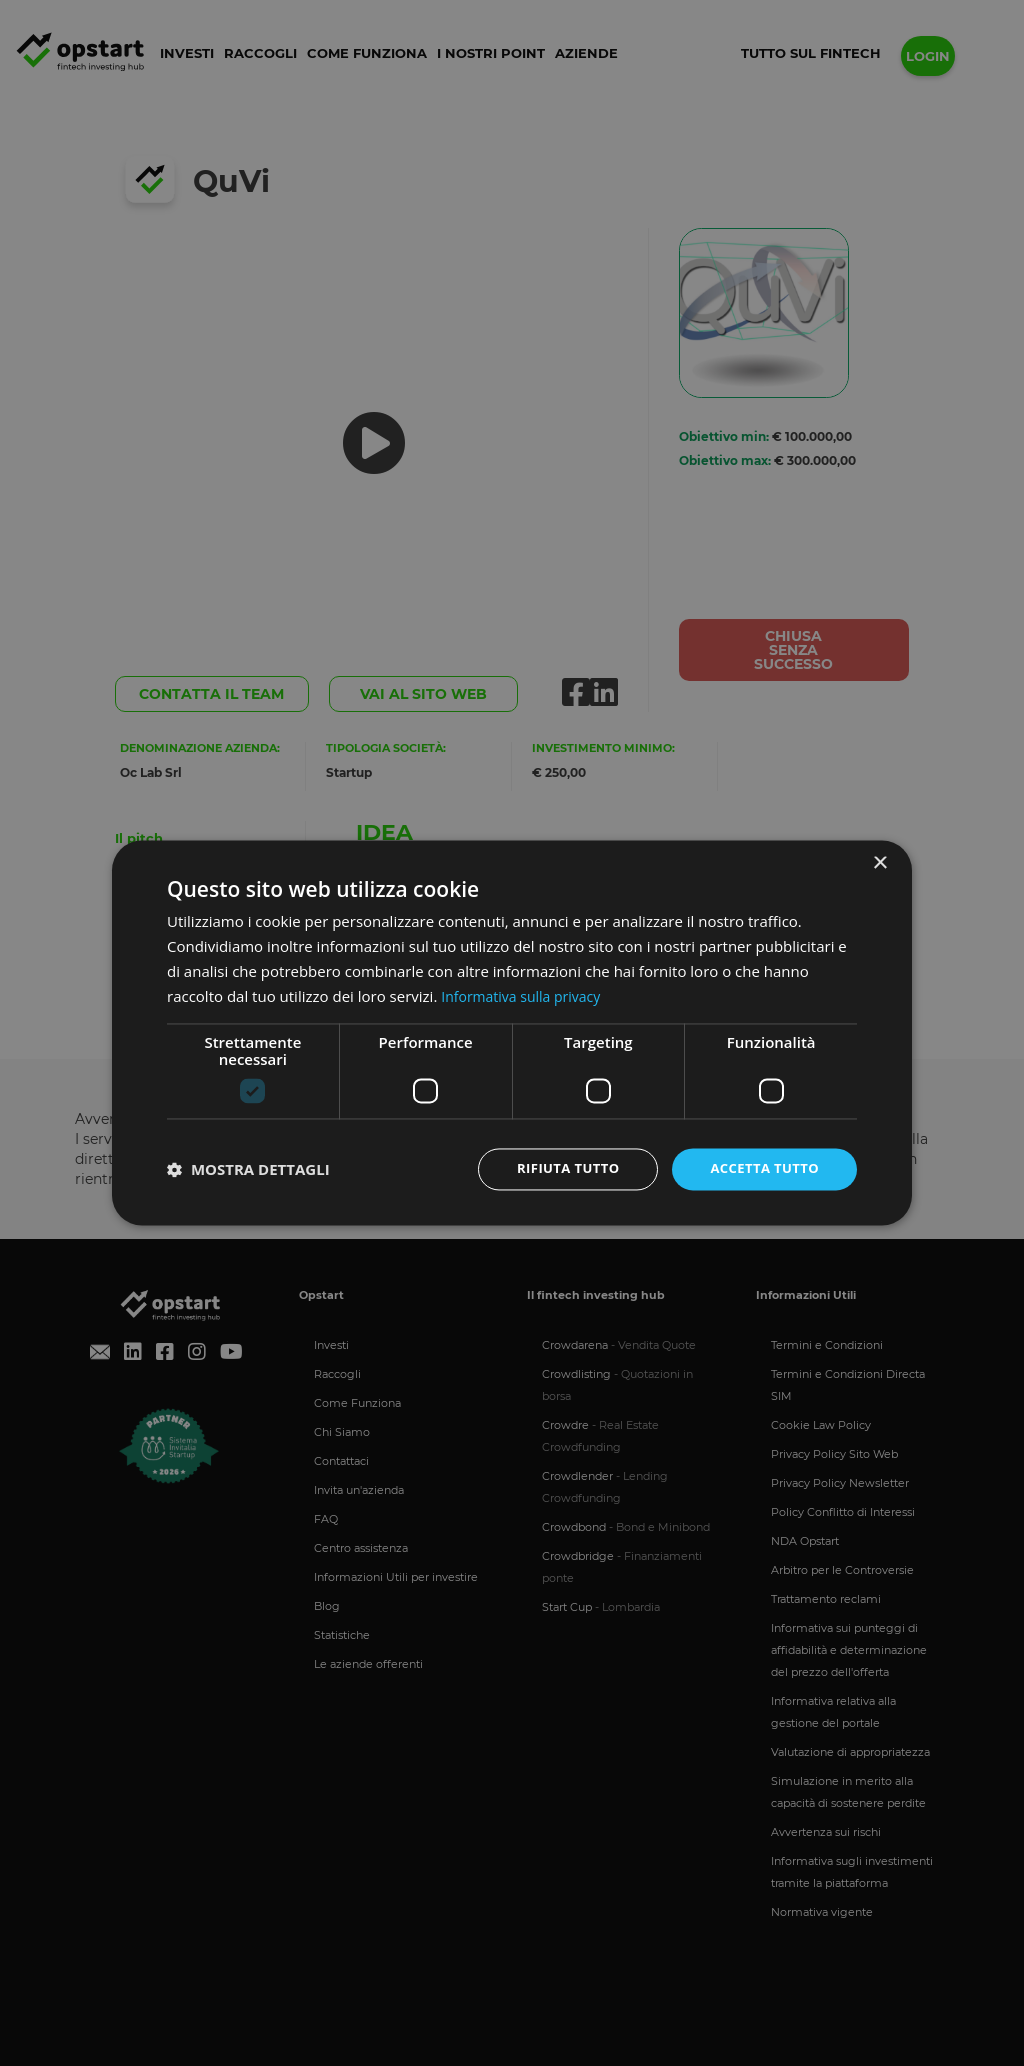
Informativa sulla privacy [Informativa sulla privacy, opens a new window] (526, 995)
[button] (248, 1170)
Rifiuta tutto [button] (556, 1168)
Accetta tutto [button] (761, 1168)
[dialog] (512, 1033)
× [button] (879, 862)
